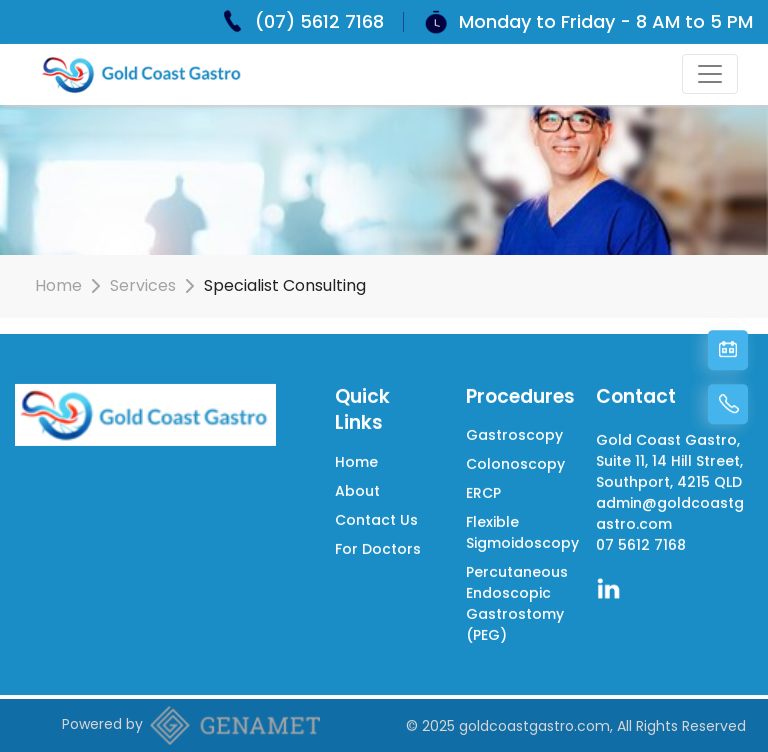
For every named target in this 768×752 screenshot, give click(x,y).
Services (143, 285)
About (357, 487)
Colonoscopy (515, 461)
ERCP (483, 490)
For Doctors (378, 545)
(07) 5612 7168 (319, 21)
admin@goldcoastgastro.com (670, 510)
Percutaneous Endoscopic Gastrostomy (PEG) (517, 600)
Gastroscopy (514, 432)
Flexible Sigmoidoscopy (522, 529)
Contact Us (376, 516)
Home (58, 285)
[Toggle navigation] (710, 74)
